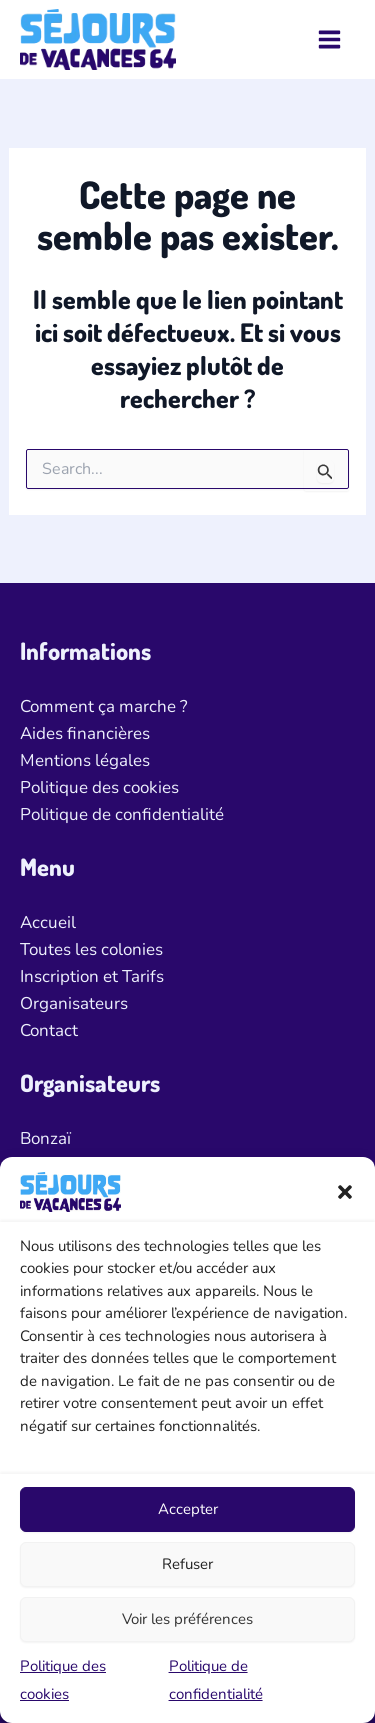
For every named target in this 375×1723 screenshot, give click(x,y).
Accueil (48, 922)
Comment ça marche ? (104, 706)
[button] (345, 1192)
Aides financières (85, 733)
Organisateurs (74, 1003)
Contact (49, 1030)
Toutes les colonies (91, 949)
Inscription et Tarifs (92, 976)
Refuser (187, 1564)
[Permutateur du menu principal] (330, 39)
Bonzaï (45, 1138)
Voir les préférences (187, 1619)
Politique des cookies (99, 787)
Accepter (188, 1509)
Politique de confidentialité (122, 814)
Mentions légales (85, 760)
